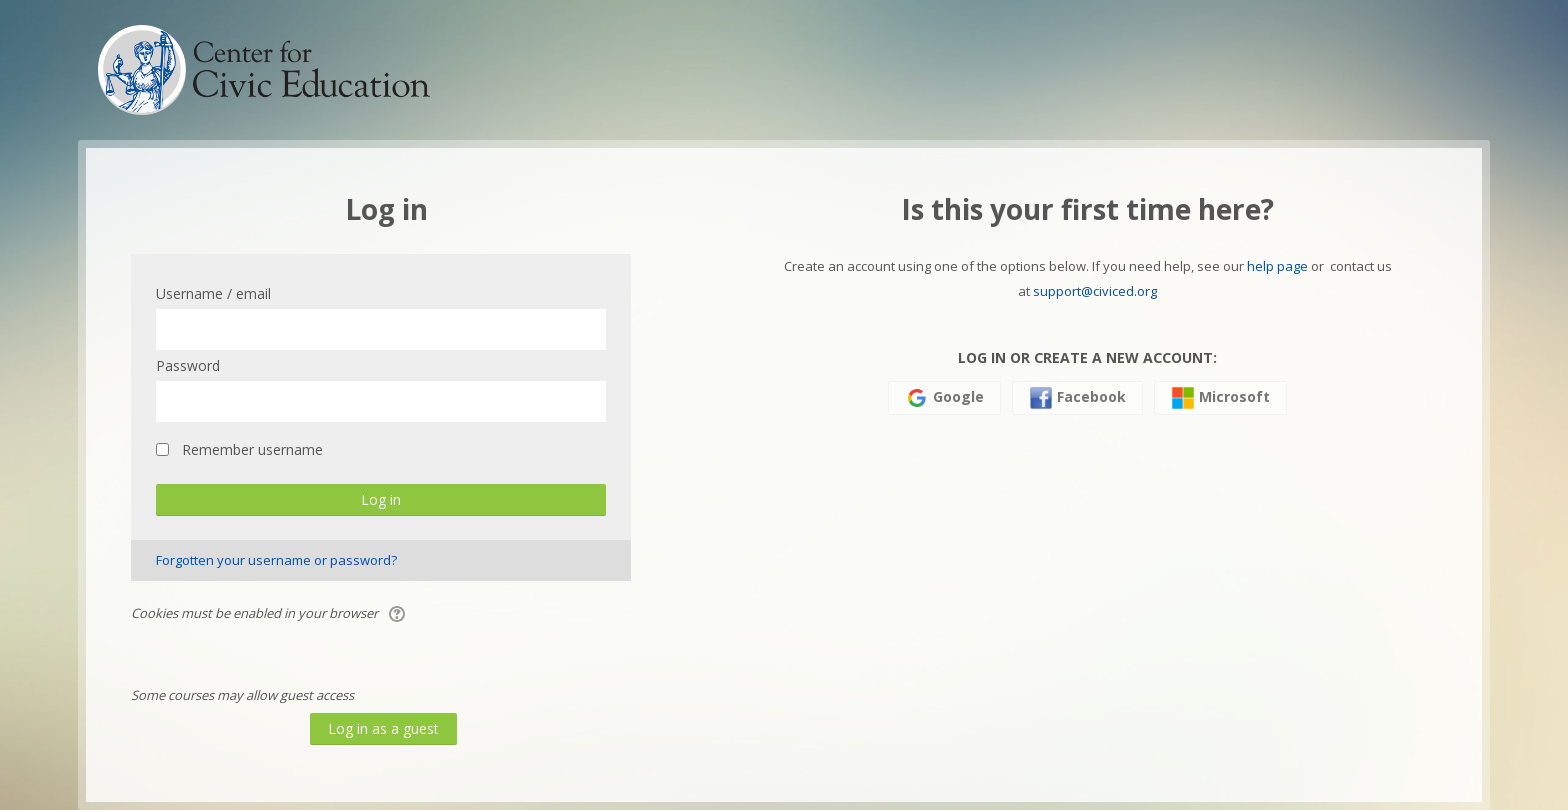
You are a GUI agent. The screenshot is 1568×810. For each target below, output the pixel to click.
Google (944, 398)
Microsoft (1220, 398)
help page (1277, 266)
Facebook (1077, 398)
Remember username (252, 449)
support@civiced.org (1095, 291)
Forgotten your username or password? (276, 560)
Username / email (213, 293)
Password (188, 365)
